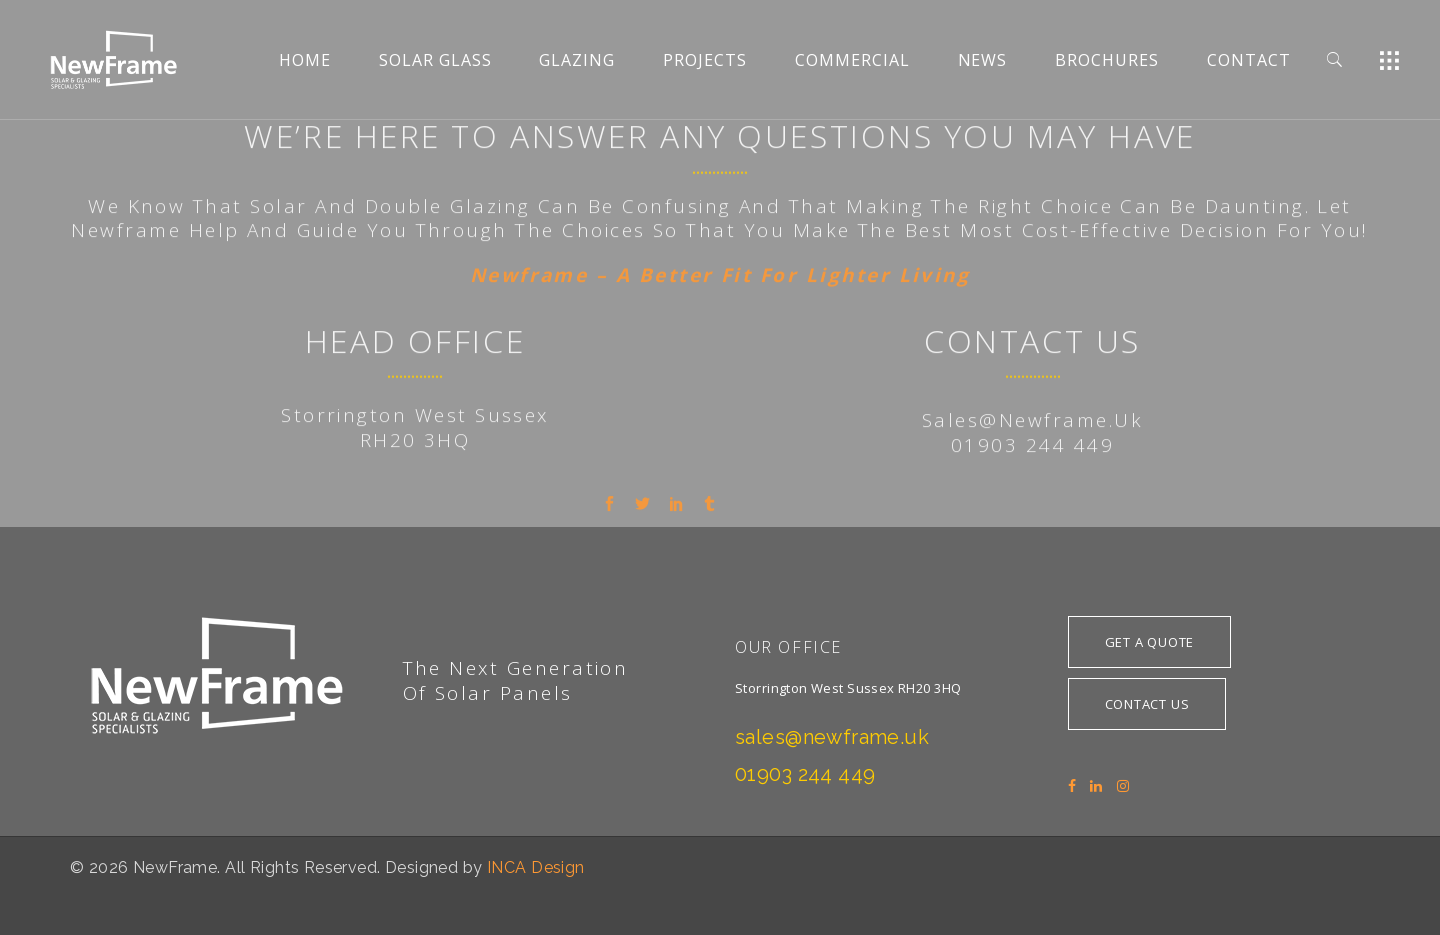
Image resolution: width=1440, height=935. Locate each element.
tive (1152, 432)
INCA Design (536, 867)
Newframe (126, 432)
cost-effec (1078, 432)
